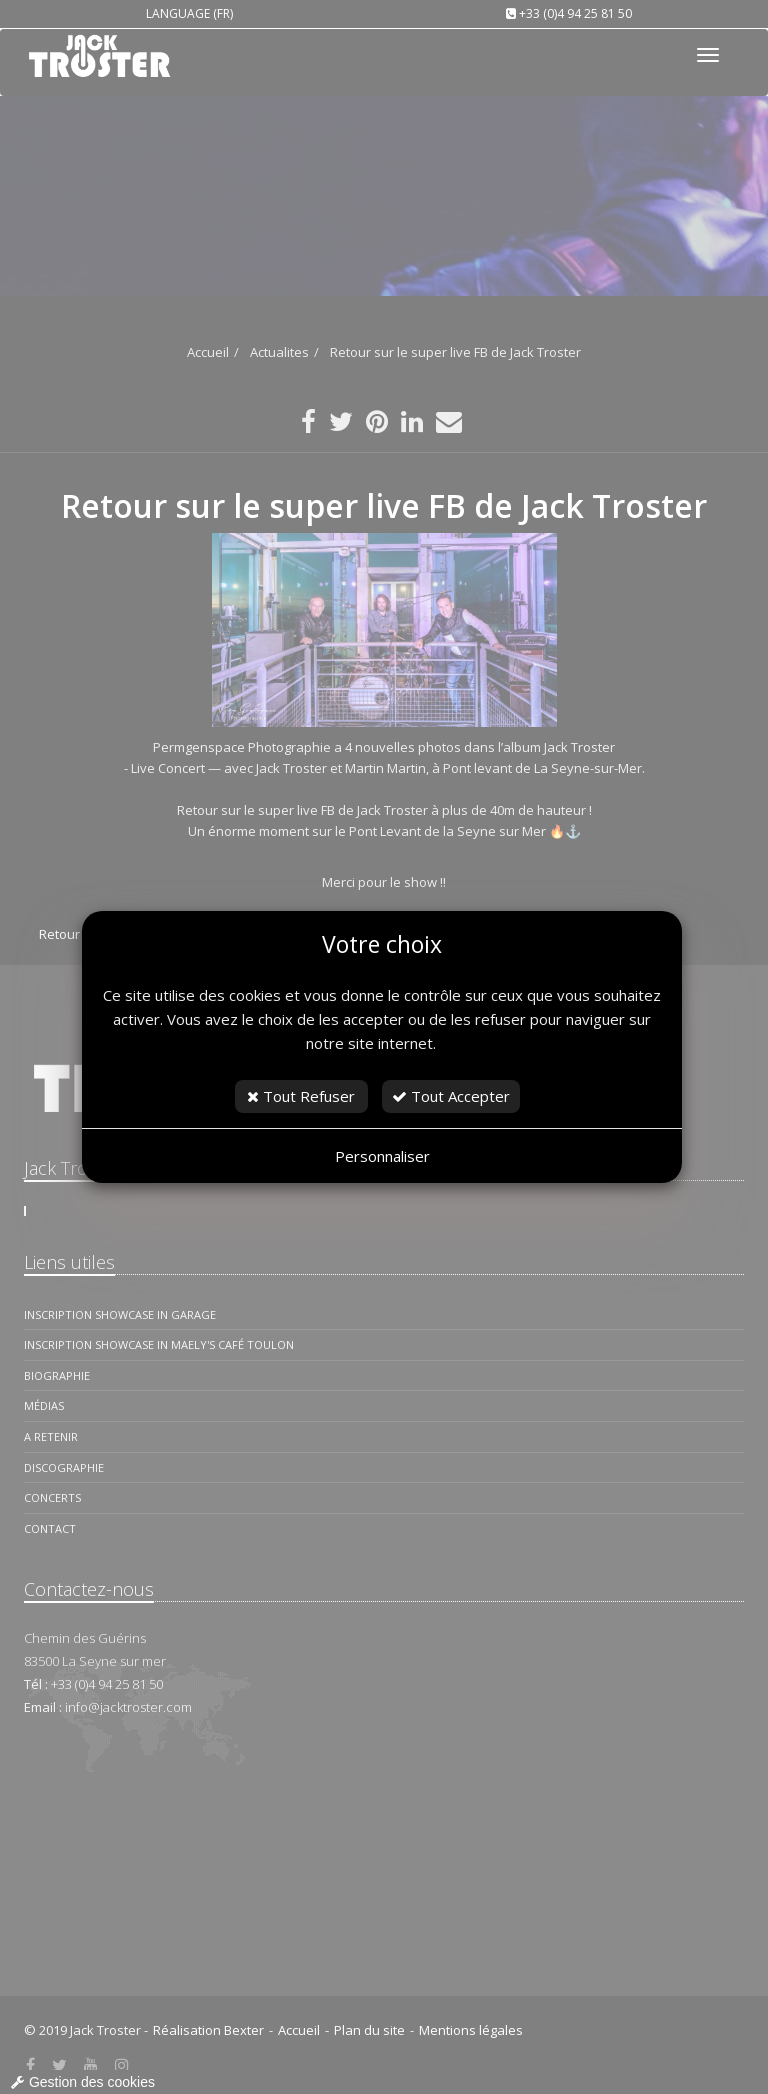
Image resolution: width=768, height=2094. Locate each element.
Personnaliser (382, 1156)
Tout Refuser (301, 1096)
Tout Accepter (451, 1096)
